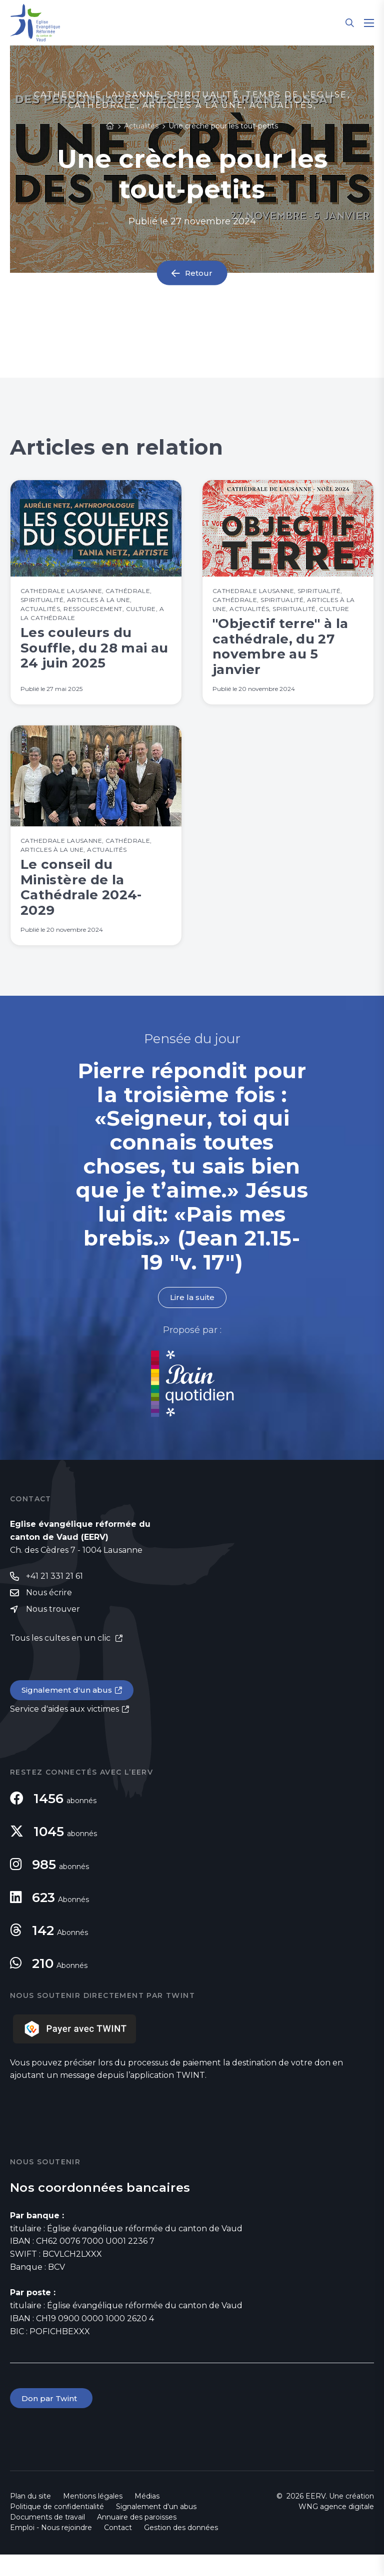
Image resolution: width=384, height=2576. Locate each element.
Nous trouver (53, 1629)
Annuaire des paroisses (136, 2538)
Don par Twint (52, 2419)
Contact (118, 2549)
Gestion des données (181, 2549)
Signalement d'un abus (68, 1710)
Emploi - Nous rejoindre (51, 2549)
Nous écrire (49, 1612)
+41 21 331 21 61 (54, 1595)
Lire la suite (192, 1316)
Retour (199, 273)
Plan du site (30, 2517)
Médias (147, 2517)
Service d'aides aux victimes (64, 1729)
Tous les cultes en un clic (61, 1658)
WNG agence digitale (336, 2528)
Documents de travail (47, 2538)
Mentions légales (92, 2517)
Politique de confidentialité (57, 2528)
